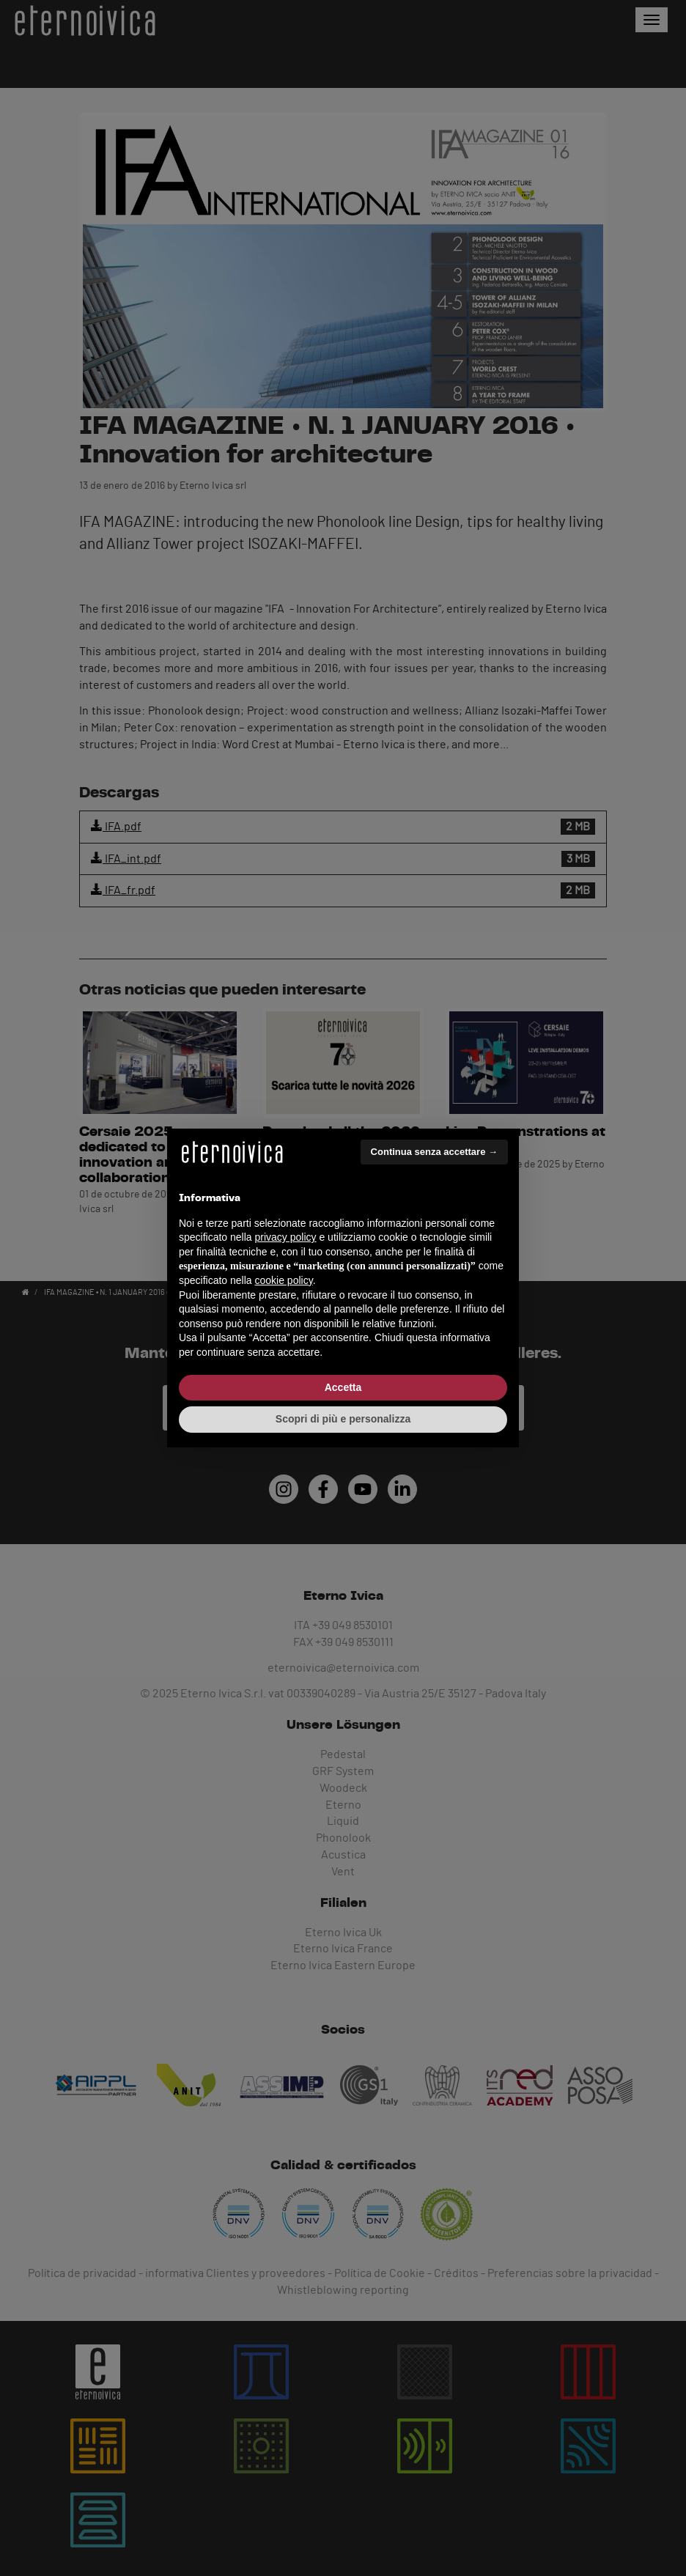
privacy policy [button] (286, 1237)
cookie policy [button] (284, 1280)
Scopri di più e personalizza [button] (343, 1419)
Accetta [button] (343, 1387)
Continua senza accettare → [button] (434, 1151)
